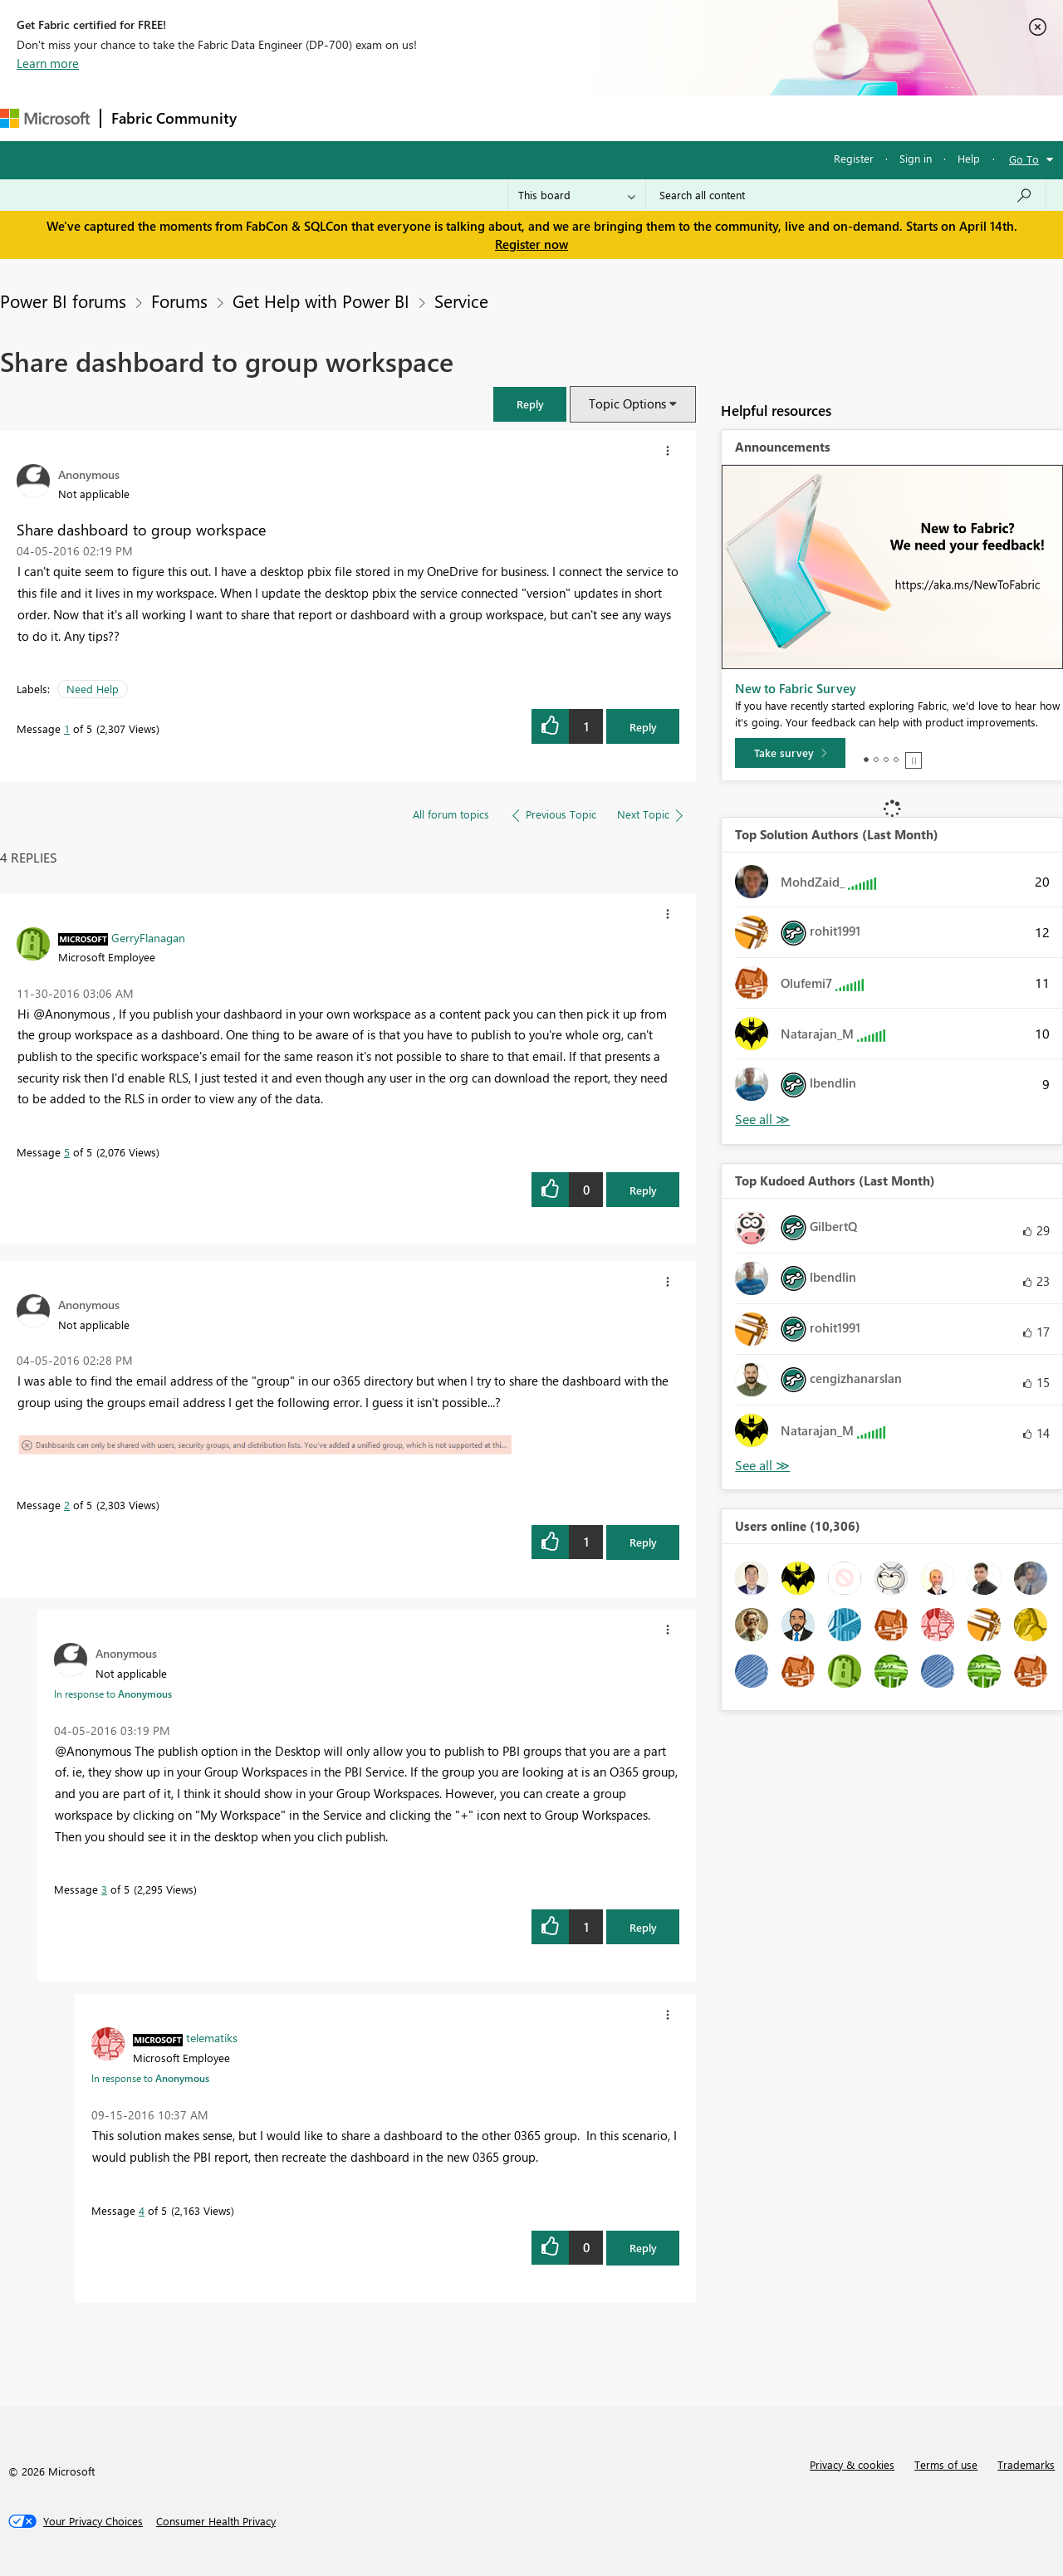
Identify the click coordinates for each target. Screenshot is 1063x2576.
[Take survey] (790, 753)
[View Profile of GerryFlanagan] (148, 937)
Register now (531, 244)
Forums (274, 117)
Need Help (92, 688)
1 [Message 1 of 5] (67, 728)
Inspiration (347, 117)
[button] (529, 404)
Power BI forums (63, 300)
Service (461, 300)
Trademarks (1026, 2464)
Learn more (48, 63)
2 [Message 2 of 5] (67, 1505)
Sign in (915, 158)
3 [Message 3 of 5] (104, 1889)
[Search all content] (845, 195)
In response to (113, 1693)
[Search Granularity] (576, 195)
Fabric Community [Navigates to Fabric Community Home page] (174, 118)
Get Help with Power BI (321, 300)
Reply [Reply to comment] (643, 1190)
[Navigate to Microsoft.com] (45, 118)
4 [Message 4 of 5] (142, 2210)
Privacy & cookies (852, 2464)
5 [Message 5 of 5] (67, 1152)
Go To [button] (1024, 159)
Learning (628, 117)
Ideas (416, 117)
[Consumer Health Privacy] (216, 2521)
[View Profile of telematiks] (212, 2037)
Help (969, 158)
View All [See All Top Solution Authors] (762, 1119)
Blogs (564, 117)
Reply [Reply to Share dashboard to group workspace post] (643, 727)
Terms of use (945, 2464)
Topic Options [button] (627, 403)
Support (698, 117)
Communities (489, 117)
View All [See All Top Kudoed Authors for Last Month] (762, 1465)
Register (854, 158)
